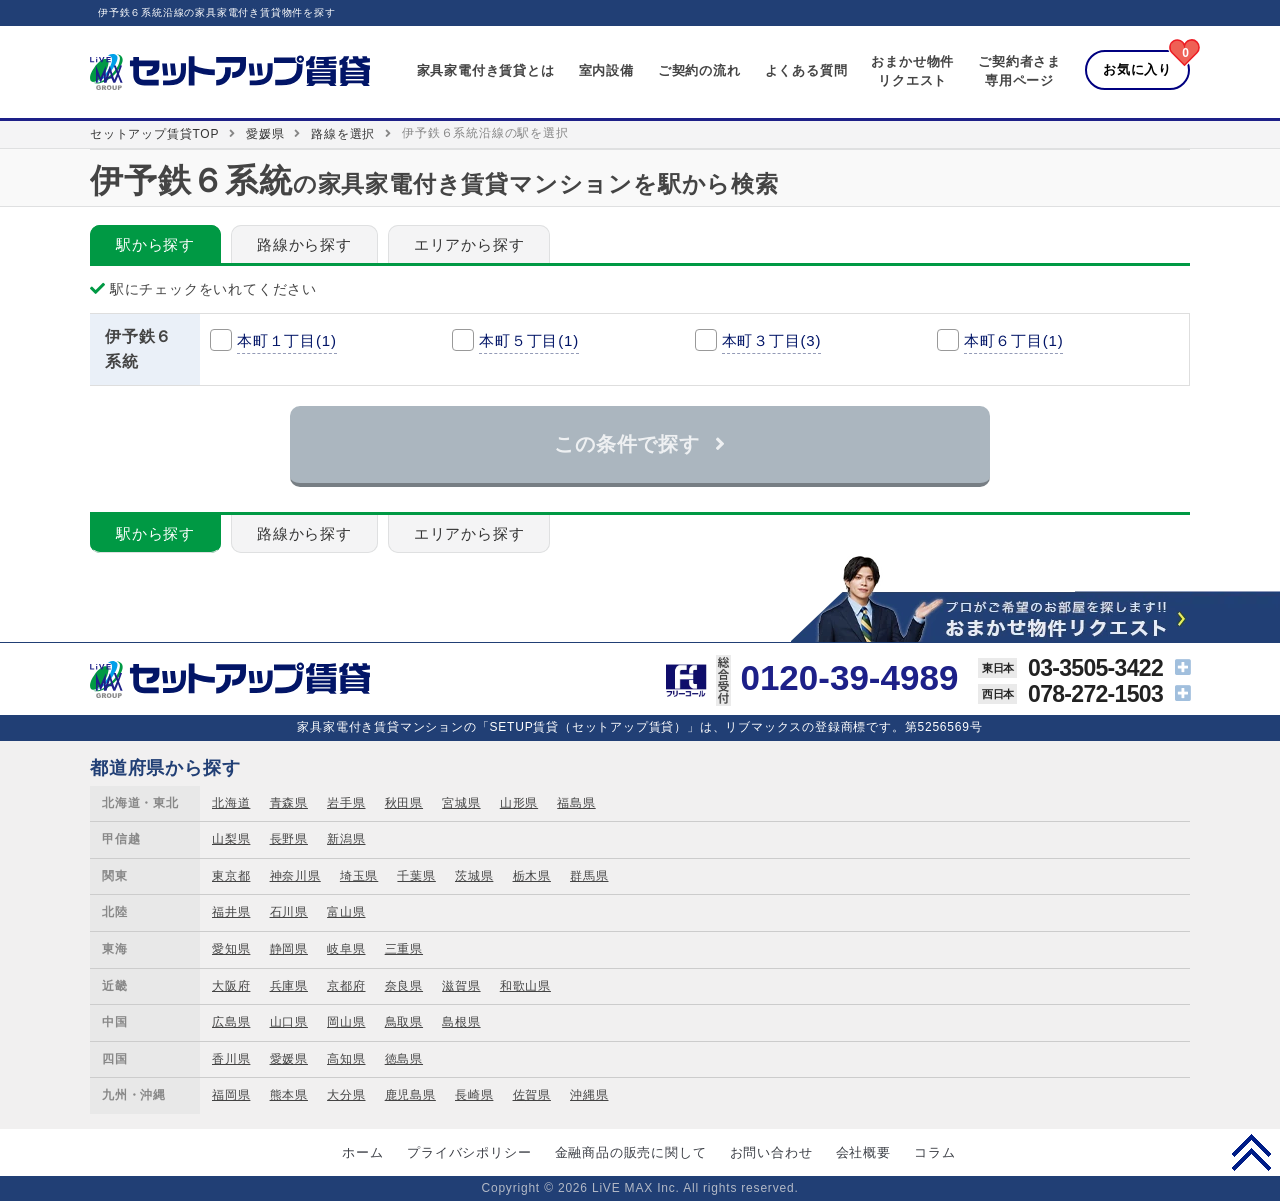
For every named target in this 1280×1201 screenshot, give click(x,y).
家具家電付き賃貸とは (486, 70)
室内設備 (606, 70)
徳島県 (404, 1059)
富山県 (346, 912)
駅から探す (155, 244)
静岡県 (289, 949)
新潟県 (346, 839)
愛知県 (231, 949)
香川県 (231, 1059)
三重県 (404, 949)
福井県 (231, 912)
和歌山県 (525, 986)
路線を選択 (343, 134)
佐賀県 (532, 1095)
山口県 (289, 1022)
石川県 (289, 912)
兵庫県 (289, 986)
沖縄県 (589, 1095)
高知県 (346, 1059)
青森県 (289, 803)
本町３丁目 (772, 340)
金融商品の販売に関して (631, 1152)
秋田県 (404, 803)
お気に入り (1137, 69)
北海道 (231, 803)
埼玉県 (359, 876)
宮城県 (461, 803)
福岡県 (231, 1095)
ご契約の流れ (699, 70)
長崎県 (474, 1095)
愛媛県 (265, 134)
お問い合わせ (771, 1152)
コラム (934, 1152)
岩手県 (346, 803)
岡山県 (346, 1022)
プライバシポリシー (469, 1152)
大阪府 (231, 986)
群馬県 (589, 876)
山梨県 (231, 839)
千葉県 (416, 876)
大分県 (346, 1095)
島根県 (461, 1022)
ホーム (362, 1152)
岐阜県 (346, 949)
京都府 (346, 986)
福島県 (576, 803)
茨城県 (474, 876)
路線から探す (304, 244)
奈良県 (404, 986)
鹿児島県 (410, 1095)
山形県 (519, 803)
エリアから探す (469, 244)
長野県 (289, 839)
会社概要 (863, 1152)
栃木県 (532, 876)
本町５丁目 (529, 340)
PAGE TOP (1251, 1152)
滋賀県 (461, 986)
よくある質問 (806, 70)
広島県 (231, 1022)
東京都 (231, 876)
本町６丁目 (1014, 340)
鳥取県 (404, 1022)
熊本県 (289, 1095)
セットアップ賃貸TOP (154, 134)
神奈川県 (295, 876)
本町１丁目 (287, 340)
